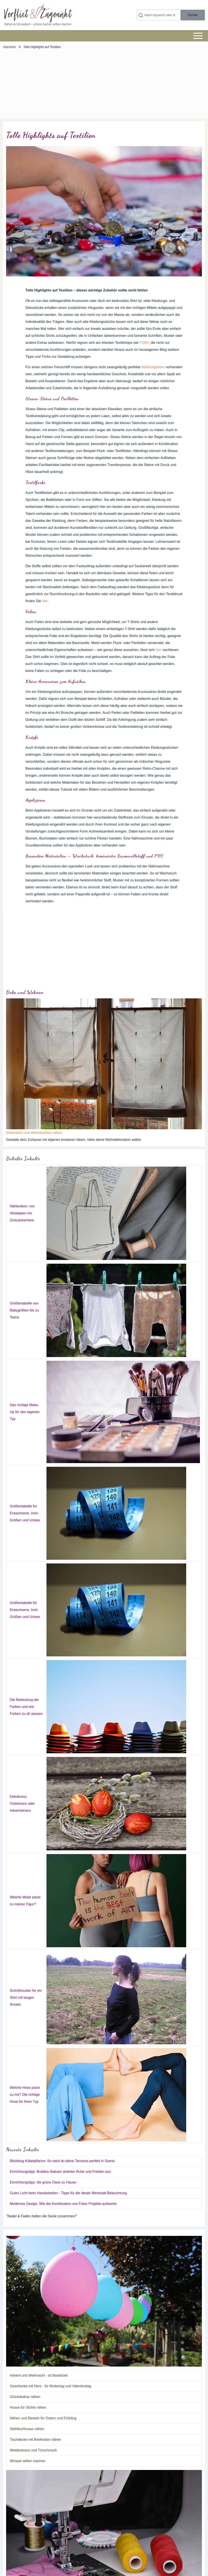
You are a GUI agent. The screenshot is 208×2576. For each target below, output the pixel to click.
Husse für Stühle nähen (28, 2407)
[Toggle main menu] (104, 35)
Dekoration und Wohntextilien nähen (34, 1133)
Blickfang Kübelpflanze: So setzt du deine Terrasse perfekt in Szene (62, 2161)
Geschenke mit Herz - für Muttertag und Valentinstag (50, 2386)
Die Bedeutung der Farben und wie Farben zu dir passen (26, 1707)
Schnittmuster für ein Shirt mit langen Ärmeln (26, 1997)
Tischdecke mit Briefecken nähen (35, 2439)
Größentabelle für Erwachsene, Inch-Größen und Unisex (25, 1513)
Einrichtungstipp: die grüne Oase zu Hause (43, 2182)
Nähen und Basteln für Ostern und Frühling (43, 2418)
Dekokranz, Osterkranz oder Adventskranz (22, 1803)
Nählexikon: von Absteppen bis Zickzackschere (22, 1213)
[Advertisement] (104, 85)
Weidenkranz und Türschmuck (33, 2450)
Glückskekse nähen (25, 2397)
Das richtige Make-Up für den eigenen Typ (25, 1412)
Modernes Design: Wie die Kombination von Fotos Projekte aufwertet (63, 2204)
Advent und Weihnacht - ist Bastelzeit (39, 2375)
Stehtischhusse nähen (27, 2429)
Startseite (9, 47)
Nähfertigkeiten (153, 367)
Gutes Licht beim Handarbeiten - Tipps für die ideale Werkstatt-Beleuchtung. (69, 2193)
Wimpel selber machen (27, 2461)
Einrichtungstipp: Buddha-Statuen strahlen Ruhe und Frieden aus (60, 2171)
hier (45, 601)
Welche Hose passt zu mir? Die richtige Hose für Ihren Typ (25, 2094)
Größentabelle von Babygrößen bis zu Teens (24, 1310)
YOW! (144, 342)
